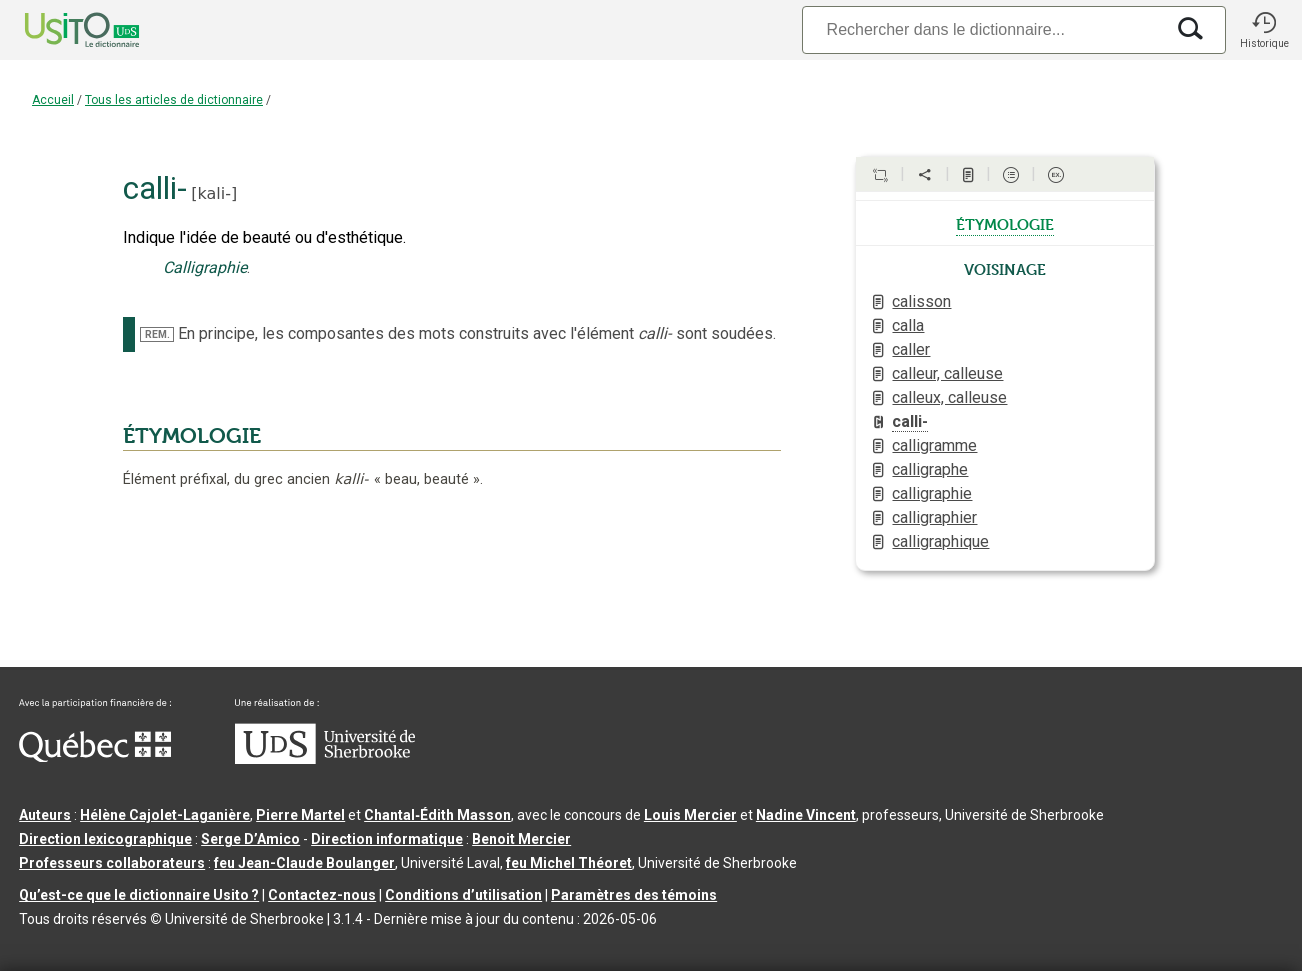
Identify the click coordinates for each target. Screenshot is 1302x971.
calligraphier (934, 517)
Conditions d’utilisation (463, 895)
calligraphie (932, 493)
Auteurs (45, 815)
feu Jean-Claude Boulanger (304, 863)
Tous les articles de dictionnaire (174, 100)
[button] (1264, 30)
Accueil (53, 100)
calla (908, 325)
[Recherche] (983, 29)
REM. (157, 334)
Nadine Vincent (806, 815)
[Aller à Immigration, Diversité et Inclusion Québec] (95, 757)
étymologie (1005, 223)
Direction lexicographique (105, 839)
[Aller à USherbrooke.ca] (325, 759)
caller (911, 349)
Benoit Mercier (521, 839)
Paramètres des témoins (634, 895)
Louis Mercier (690, 815)
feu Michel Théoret (569, 863)
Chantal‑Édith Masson (437, 815)
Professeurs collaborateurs (112, 863)
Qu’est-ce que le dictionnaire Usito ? (139, 895)
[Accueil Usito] (60, 30)
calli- (910, 421)
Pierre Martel (300, 815)
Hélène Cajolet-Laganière (165, 815)
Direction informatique (387, 839)
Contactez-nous (322, 895)
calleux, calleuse (949, 397)
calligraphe (930, 469)
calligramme (934, 445)
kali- (214, 193)
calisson (921, 301)
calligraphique (940, 541)
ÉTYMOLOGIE (192, 436)
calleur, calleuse (947, 373)
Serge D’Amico (250, 839)
